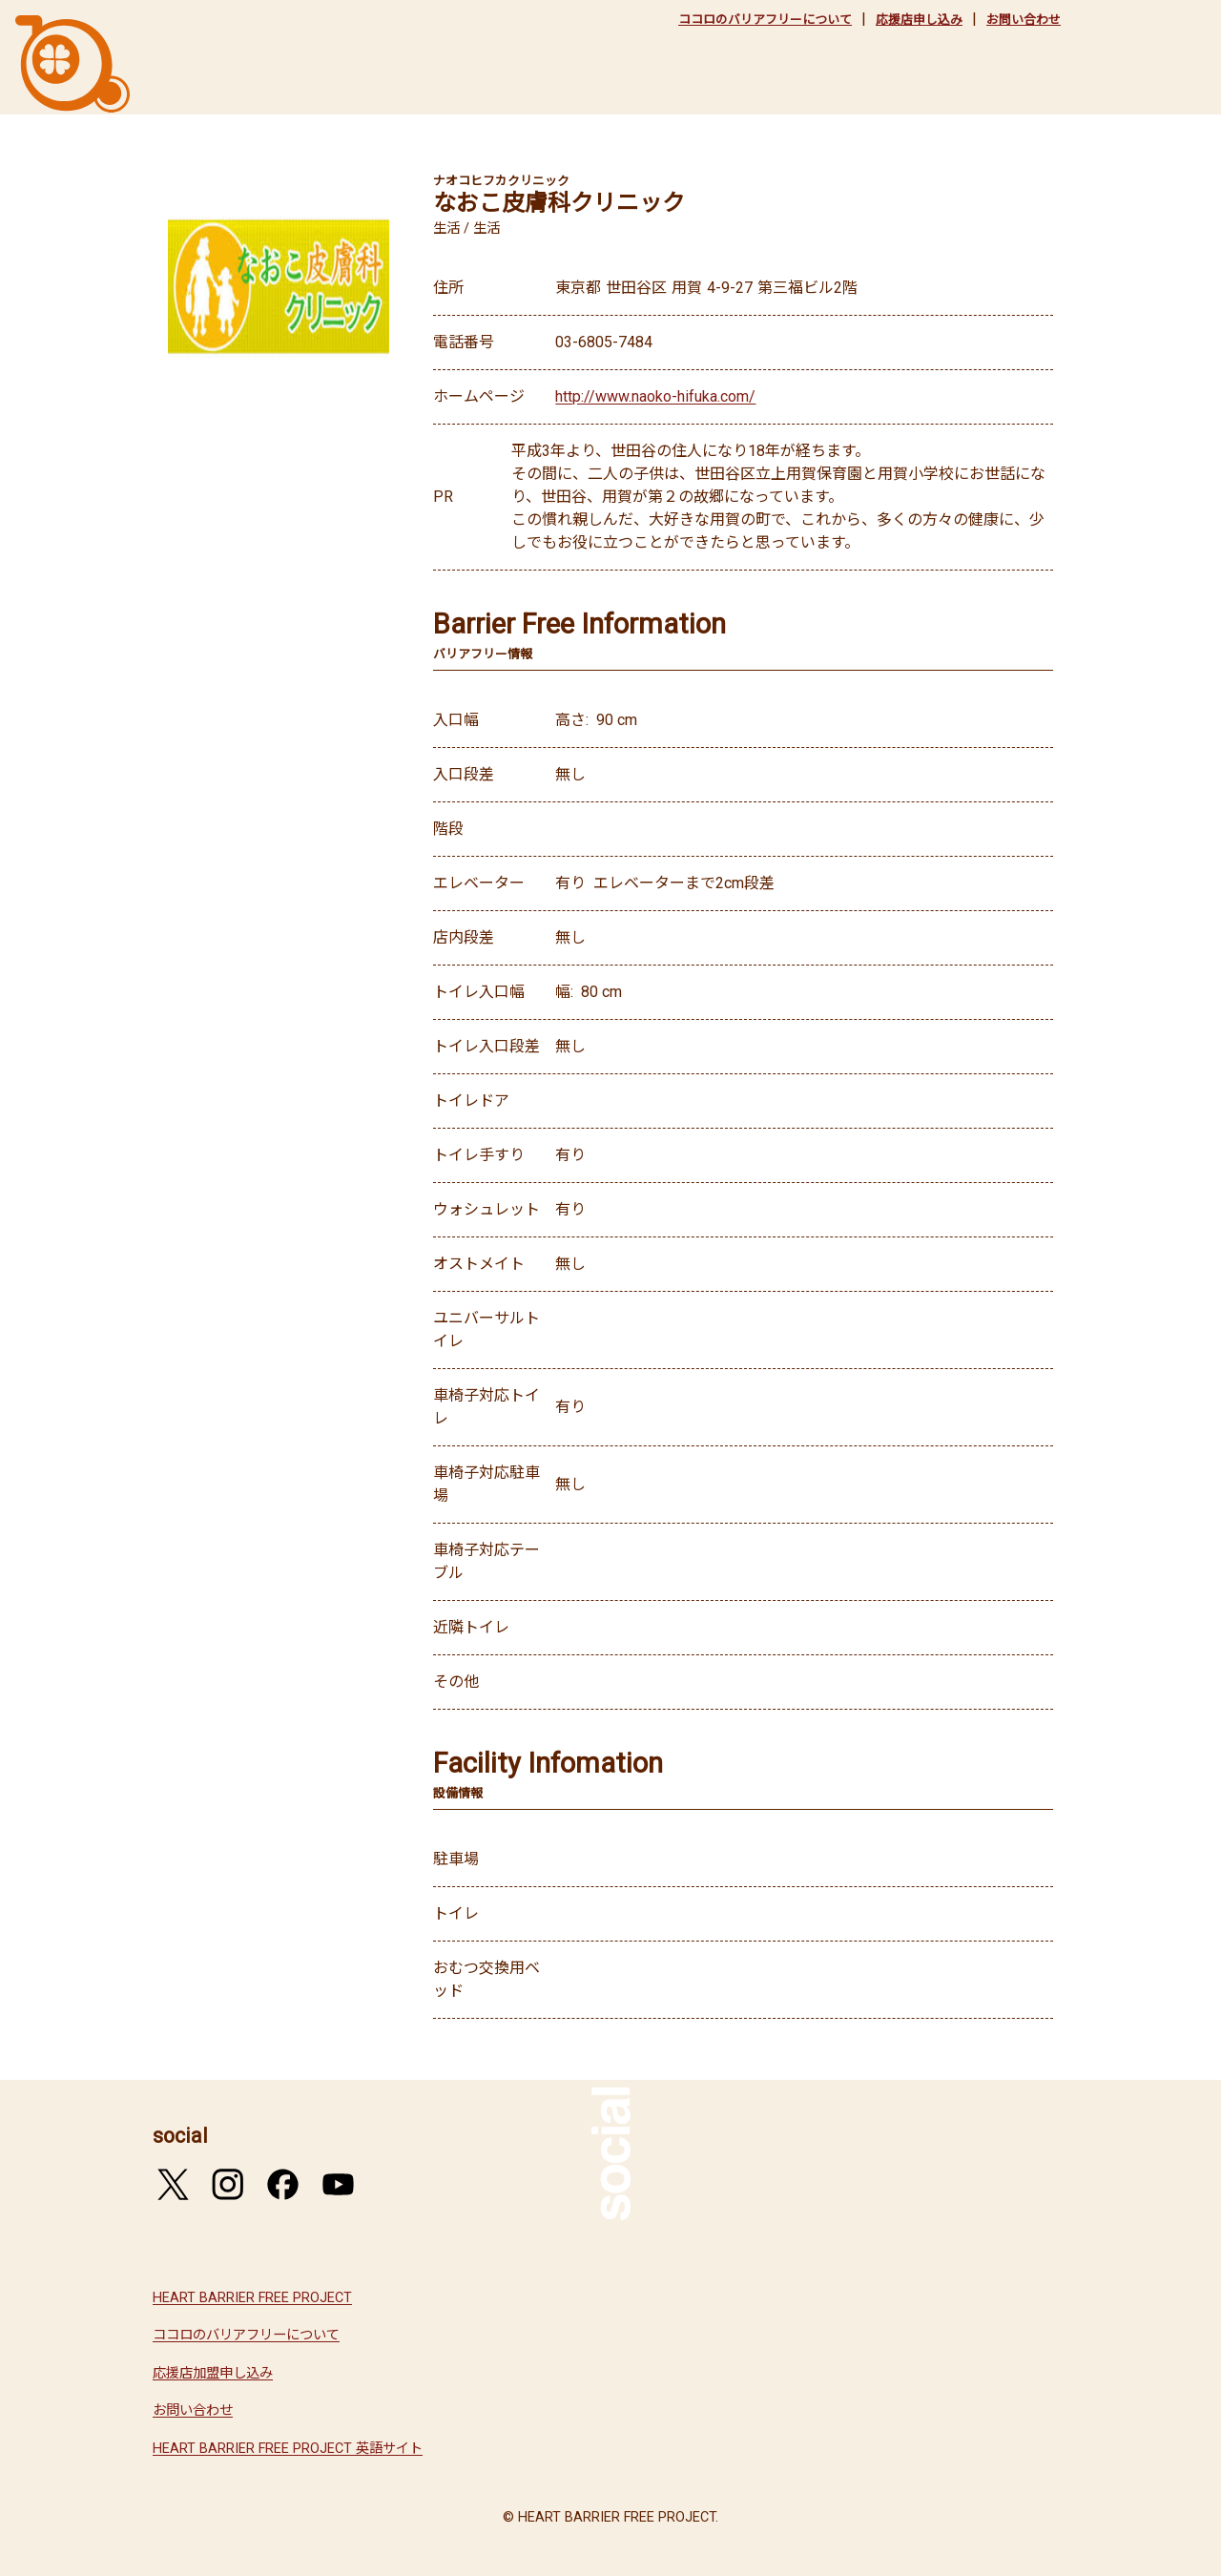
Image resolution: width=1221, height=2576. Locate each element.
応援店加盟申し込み (213, 2373)
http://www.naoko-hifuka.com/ (655, 396)
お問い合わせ (1023, 19)
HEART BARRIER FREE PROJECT (252, 2298)
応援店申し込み (919, 19)
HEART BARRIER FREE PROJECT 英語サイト (288, 2449)
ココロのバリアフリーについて (765, 19)
